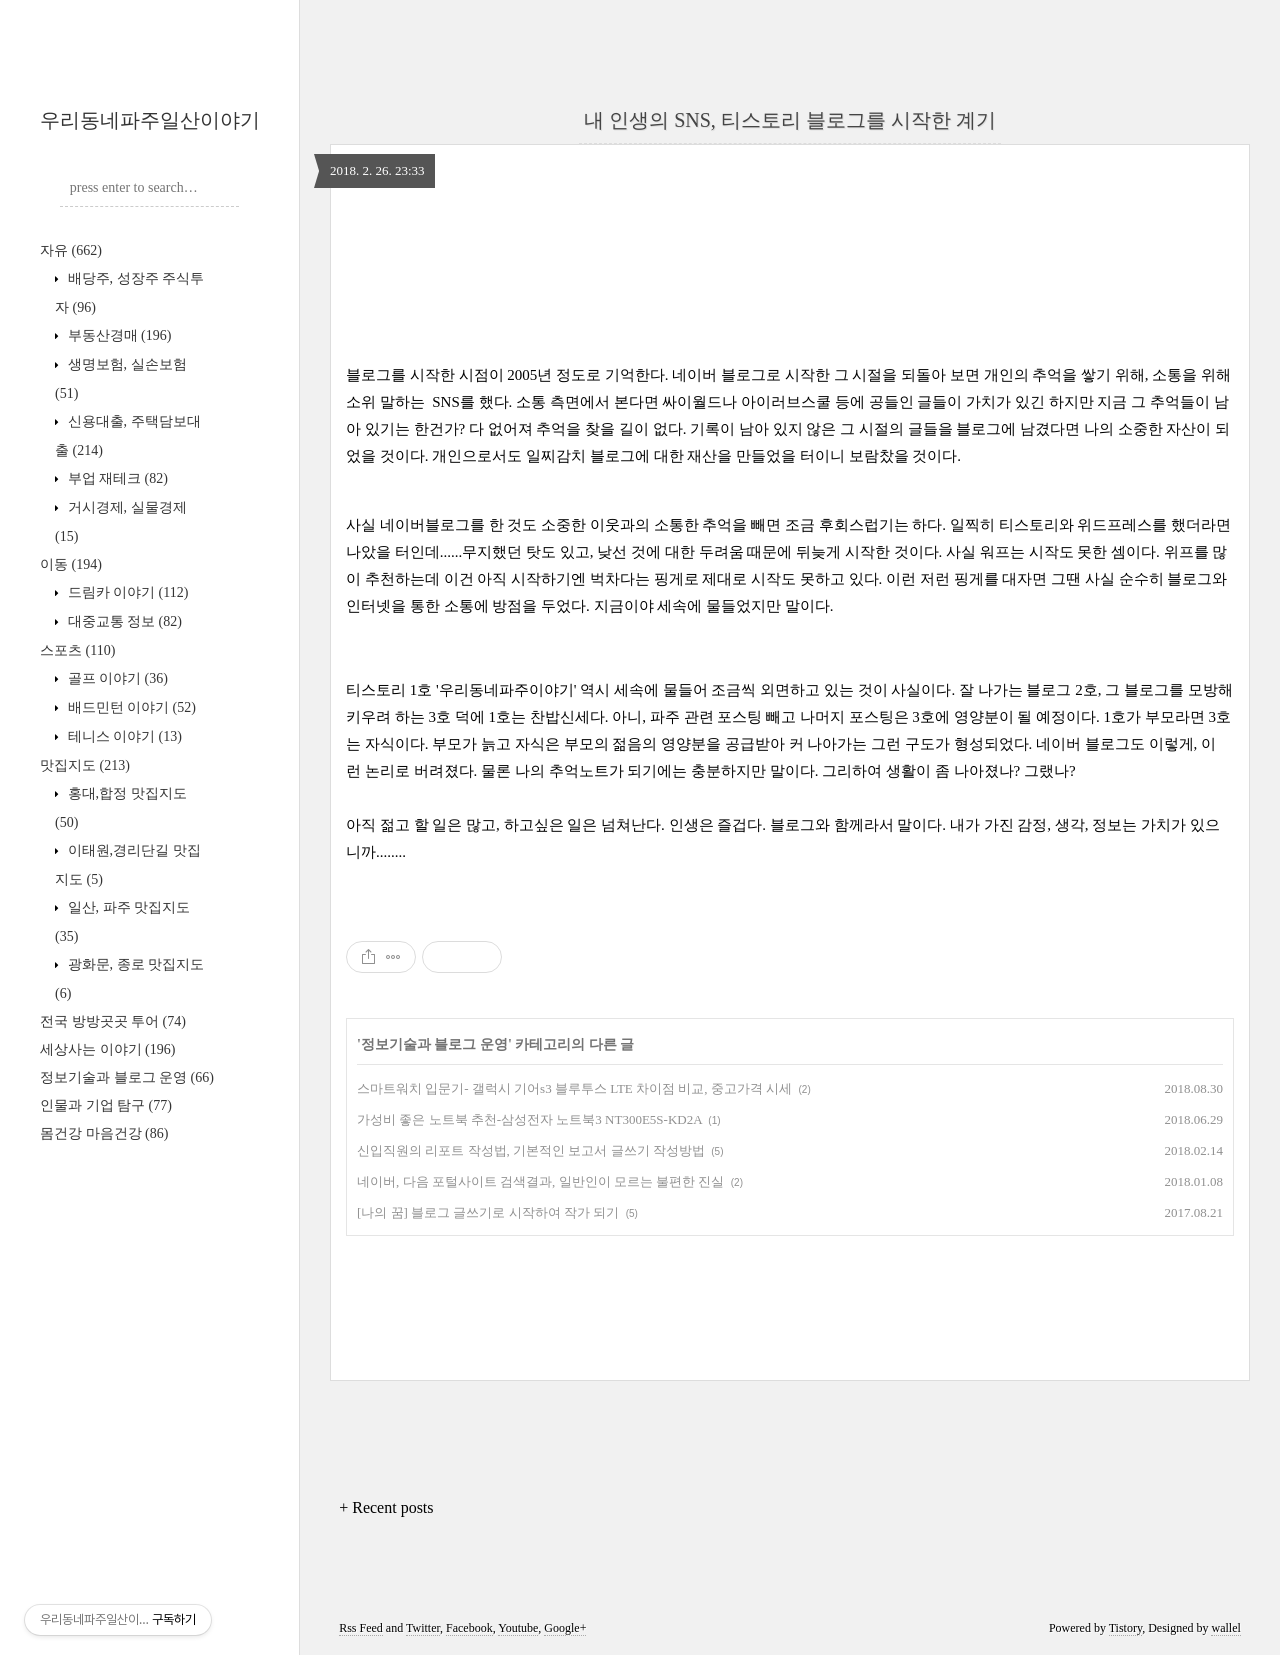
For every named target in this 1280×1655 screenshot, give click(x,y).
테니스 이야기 (123, 736)
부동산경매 (117, 335)
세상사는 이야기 (107, 1049)
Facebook (469, 1628)
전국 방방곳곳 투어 (113, 1021)
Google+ (565, 1628)
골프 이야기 (116, 678)
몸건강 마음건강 (104, 1133)
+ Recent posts (386, 1507)
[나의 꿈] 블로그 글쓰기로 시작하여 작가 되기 (488, 1212)
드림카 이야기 (126, 592)
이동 (71, 564)
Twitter (423, 1628)
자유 (71, 250)
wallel (1225, 1628)
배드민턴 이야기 (130, 707)
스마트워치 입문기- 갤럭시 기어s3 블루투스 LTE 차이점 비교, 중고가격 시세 (574, 1088)
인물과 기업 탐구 (106, 1105)
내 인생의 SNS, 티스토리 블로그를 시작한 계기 (790, 120)
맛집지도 (85, 765)
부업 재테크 (116, 478)
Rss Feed (361, 1628)
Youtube (518, 1628)
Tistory (1125, 1628)
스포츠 (77, 650)
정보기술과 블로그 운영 (127, 1077)
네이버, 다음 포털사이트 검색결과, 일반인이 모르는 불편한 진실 (540, 1181)
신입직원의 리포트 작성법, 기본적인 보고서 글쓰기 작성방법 (531, 1150)
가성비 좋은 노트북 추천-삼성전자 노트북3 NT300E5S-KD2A (529, 1119)
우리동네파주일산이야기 (150, 120)
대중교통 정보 (123, 621)
